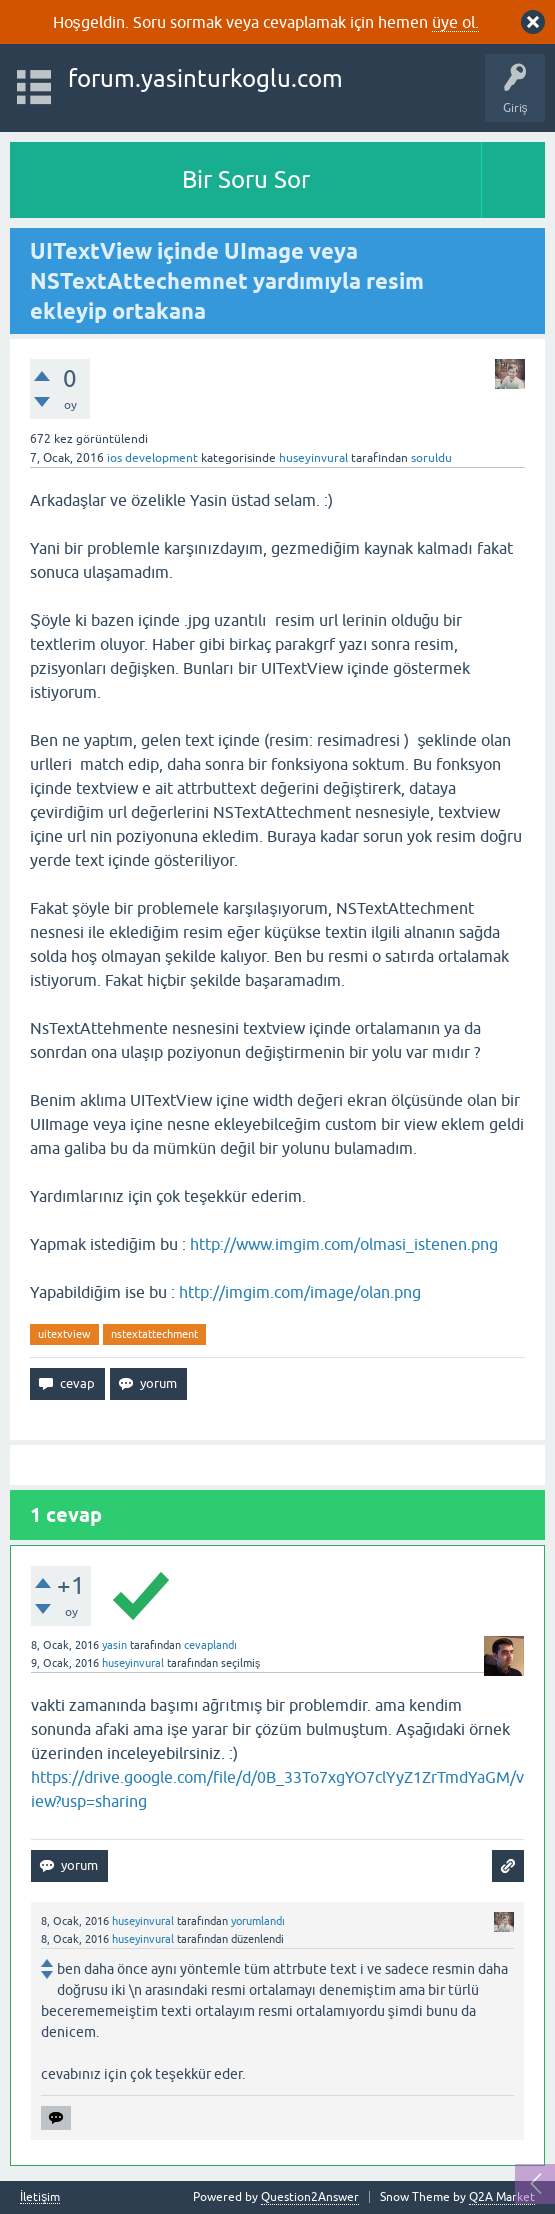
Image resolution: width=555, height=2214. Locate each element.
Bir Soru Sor (246, 179)
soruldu (431, 458)
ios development (152, 458)
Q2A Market (502, 2197)
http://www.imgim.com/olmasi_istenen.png (344, 1244)
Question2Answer (310, 2197)
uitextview (64, 1334)
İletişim (40, 2197)
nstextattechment (154, 1334)
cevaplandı (210, 1645)
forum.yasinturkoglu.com (205, 78)
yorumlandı (258, 1921)
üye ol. (455, 22)
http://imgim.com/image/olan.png (300, 1292)
